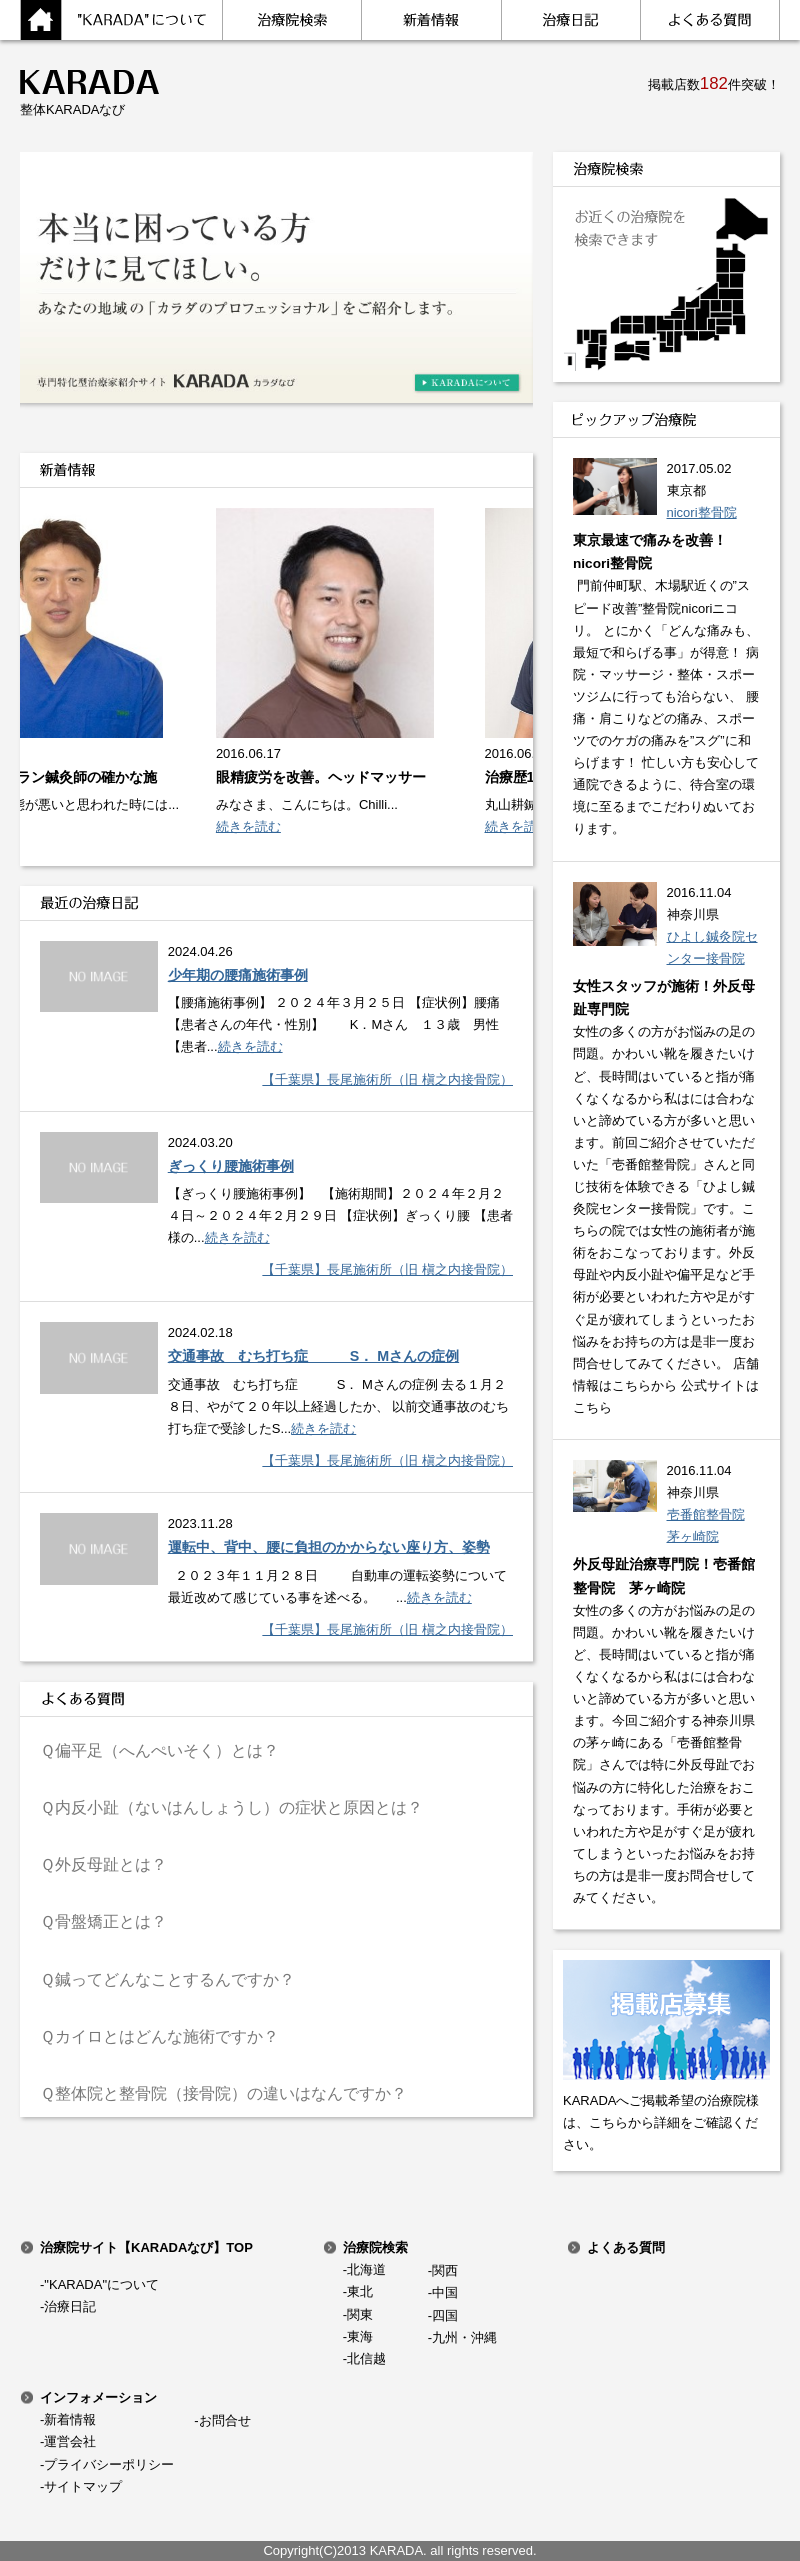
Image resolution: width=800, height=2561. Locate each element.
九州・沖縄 (464, 2337)
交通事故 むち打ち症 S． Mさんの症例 (313, 1356)
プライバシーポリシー (109, 2464)
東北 (360, 2291)
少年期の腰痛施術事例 (238, 975)
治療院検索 (375, 2247)
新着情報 (70, 2419)
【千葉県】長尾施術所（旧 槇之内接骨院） (387, 1079)
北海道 (366, 2269)
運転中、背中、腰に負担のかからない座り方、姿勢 (329, 1547)
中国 (445, 2292)
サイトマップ (83, 2486)
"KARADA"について (101, 2284)
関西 (445, 2270)
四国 (445, 2315)
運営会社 (70, 2441)
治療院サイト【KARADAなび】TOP (146, 2247)
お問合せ (225, 2420)
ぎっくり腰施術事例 (231, 1166)
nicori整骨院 (702, 512)
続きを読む (273, 826)
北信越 (366, 2358)
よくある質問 (626, 2247)
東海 (360, 2336)
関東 (360, 2314)
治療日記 (70, 2306)
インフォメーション (98, 2397)
